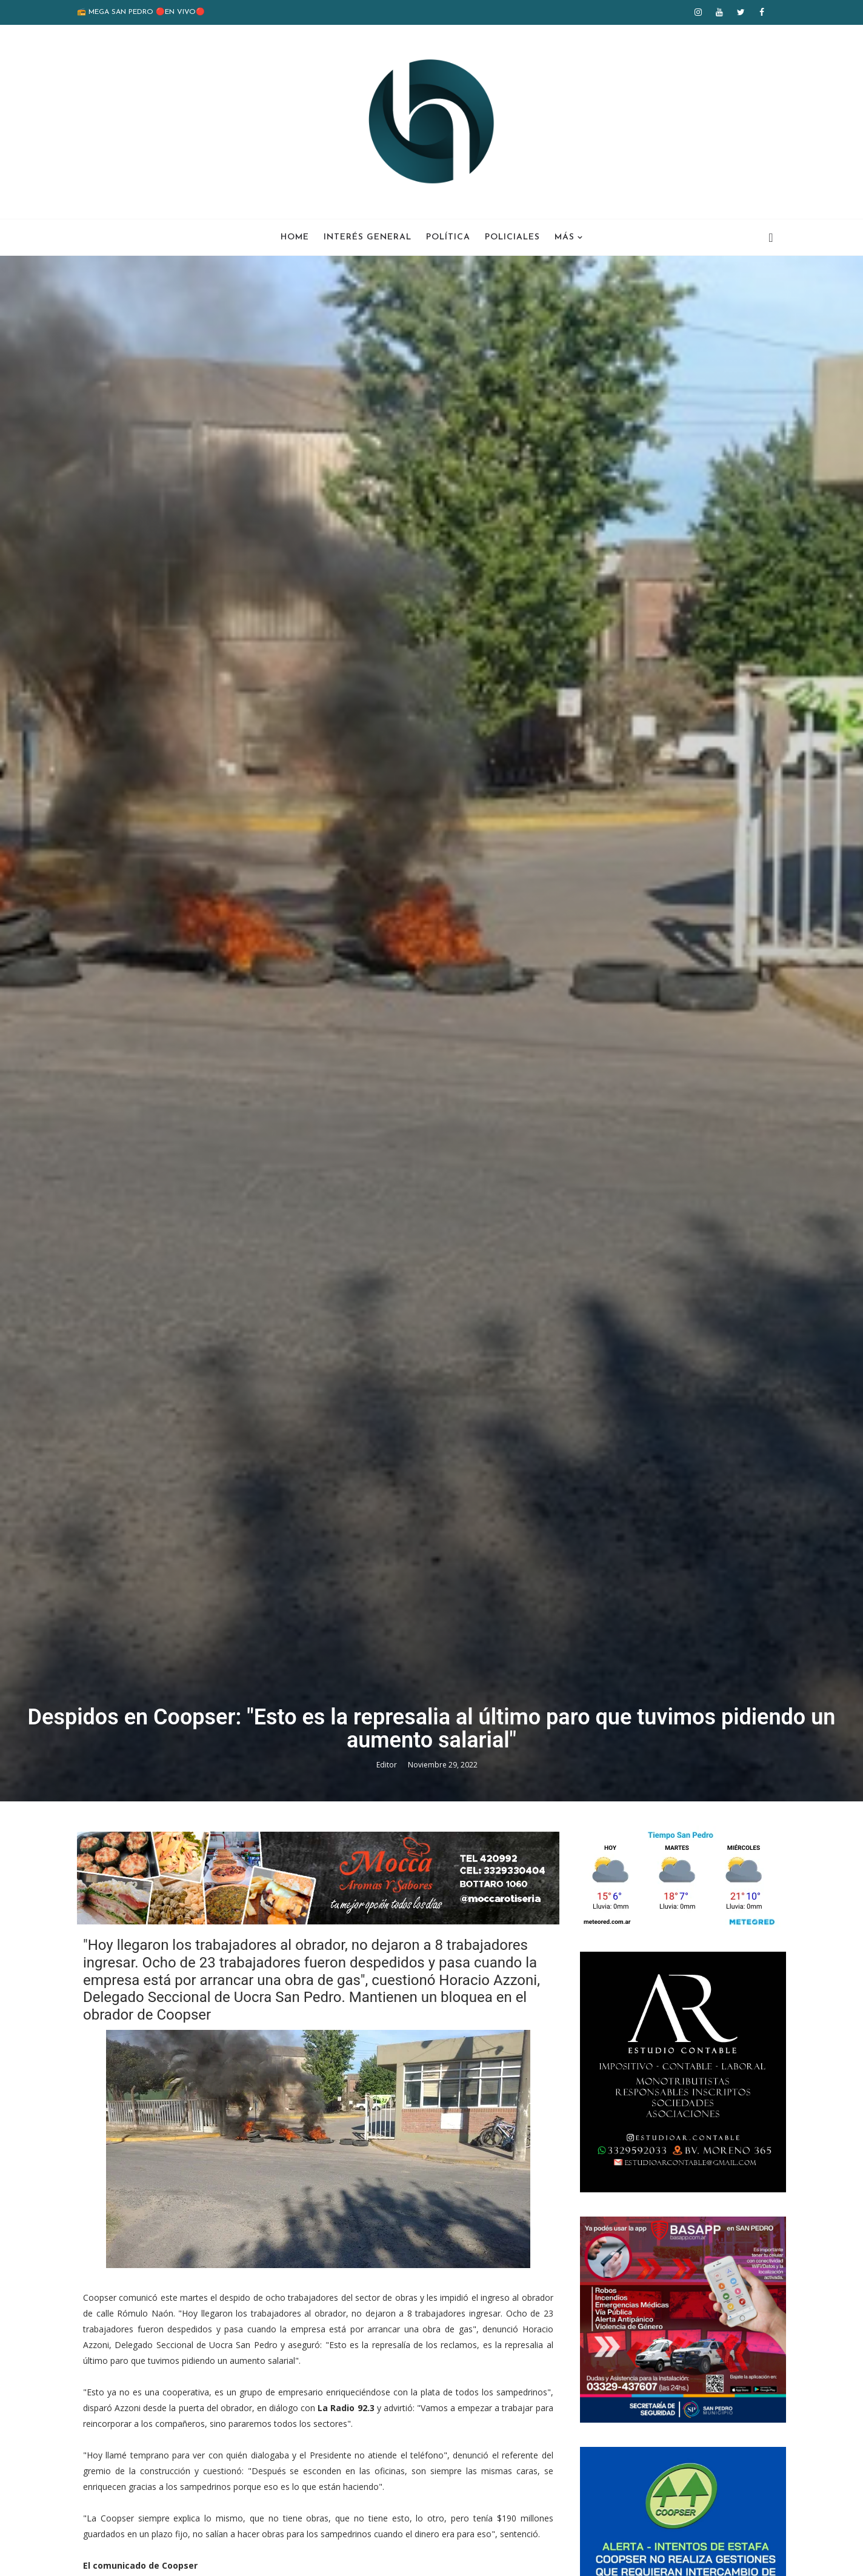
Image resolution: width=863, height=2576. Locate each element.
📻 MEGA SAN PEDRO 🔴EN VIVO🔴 (141, 12)
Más (565, 237)
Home (295, 237)
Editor (387, 1765)
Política (448, 237)
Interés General (368, 237)
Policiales (512, 237)
